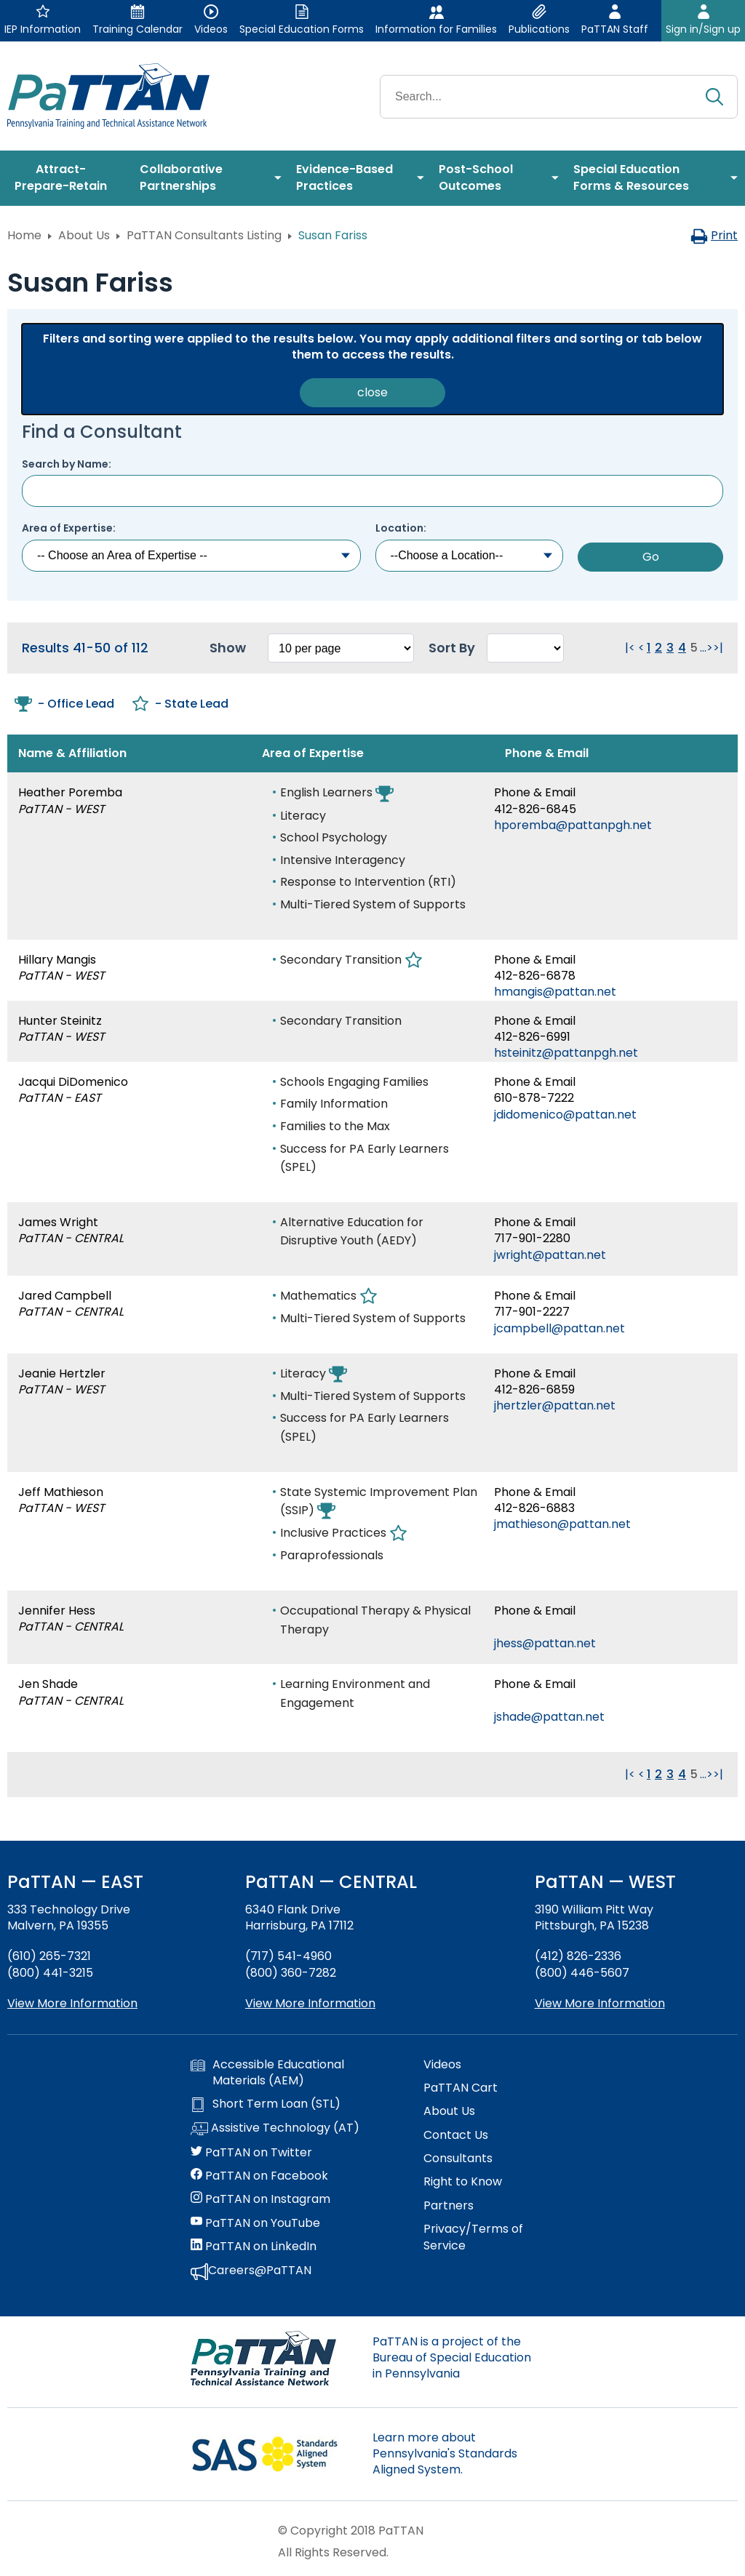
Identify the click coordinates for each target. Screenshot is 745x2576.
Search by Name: (66, 464)
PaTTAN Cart (460, 2088)
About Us (84, 235)
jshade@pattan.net (549, 1716)
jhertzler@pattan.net (554, 1405)
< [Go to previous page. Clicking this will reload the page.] (641, 647)
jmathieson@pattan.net (562, 1524)
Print (714, 235)
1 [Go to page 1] (648, 647)
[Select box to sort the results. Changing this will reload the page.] (525, 648)
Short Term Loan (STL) (265, 2104)
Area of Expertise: (69, 528)
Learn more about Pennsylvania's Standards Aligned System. (444, 2454)
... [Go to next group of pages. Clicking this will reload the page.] (703, 647)
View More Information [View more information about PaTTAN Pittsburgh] (600, 2003)
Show (228, 648)
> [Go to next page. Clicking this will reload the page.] (709, 647)
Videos (442, 2065)
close (372, 392)
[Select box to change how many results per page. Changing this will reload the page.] (341, 648)
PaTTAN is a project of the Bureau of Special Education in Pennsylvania (451, 2358)
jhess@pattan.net (545, 1643)
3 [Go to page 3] (670, 647)
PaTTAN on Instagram (260, 2199)
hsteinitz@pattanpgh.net (566, 1052)
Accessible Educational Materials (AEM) (267, 2073)
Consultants (458, 2159)
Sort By (452, 648)
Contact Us (455, 2135)
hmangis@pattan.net (555, 991)
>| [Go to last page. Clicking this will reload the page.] (718, 647)
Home (24, 235)
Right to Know (462, 2182)
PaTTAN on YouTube (255, 2223)
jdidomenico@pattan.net (565, 1114)
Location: (400, 528)
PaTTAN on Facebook (259, 2176)
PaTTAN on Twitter (251, 2153)
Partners (448, 2206)
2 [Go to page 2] (658, 647)
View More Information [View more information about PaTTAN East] (72, 2003)
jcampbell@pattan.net (559, 1328)
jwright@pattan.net (550, 1255)
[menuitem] (66, 178)
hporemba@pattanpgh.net (573, 825)
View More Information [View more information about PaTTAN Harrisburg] (310, 2003)
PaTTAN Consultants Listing (204, 235)
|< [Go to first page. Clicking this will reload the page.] (630, 647)
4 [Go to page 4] (682, 647)
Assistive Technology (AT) (275, 2128)
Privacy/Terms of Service (473, 2237)
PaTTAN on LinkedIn (253, 2247)
